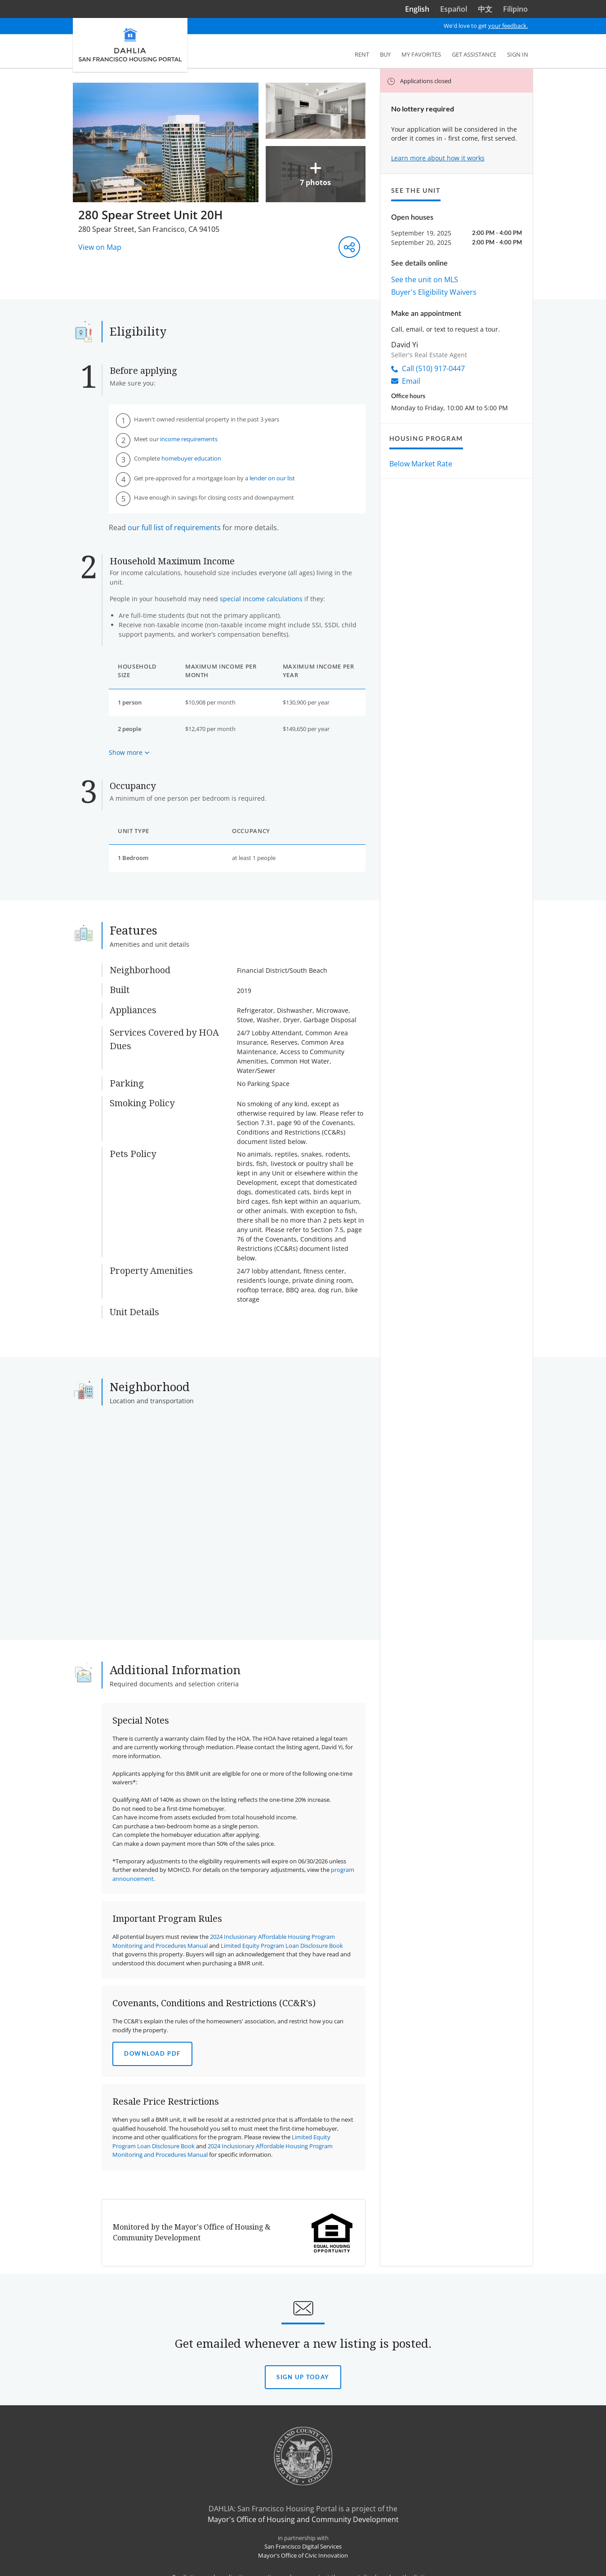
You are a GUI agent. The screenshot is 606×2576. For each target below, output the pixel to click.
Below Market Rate (420, 464)
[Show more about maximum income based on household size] (129, 752)
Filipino (515, 9)
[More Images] (219, 142)
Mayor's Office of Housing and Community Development (303, 2519)
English (417, 9)
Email (405, 381)
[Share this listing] (349, 247)
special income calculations (261, 598)
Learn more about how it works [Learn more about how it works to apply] (438, 158)
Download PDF (152, 2053)
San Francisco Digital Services (303, 2546)
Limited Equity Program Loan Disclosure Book (282, 1946)
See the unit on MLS (424, 279)
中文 (485, 9)
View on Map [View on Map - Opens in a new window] (99, 247)
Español (453, 9)
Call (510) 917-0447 (428, 368)
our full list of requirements (174, 527)
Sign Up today (302, 2377)
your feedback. (508, 26)
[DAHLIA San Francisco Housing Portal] (130, 45)
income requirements (189, 439)
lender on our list (272, 478)
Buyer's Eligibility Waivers (434, 292)
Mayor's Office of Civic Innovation (303, 2555)
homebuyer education (191, 458)
